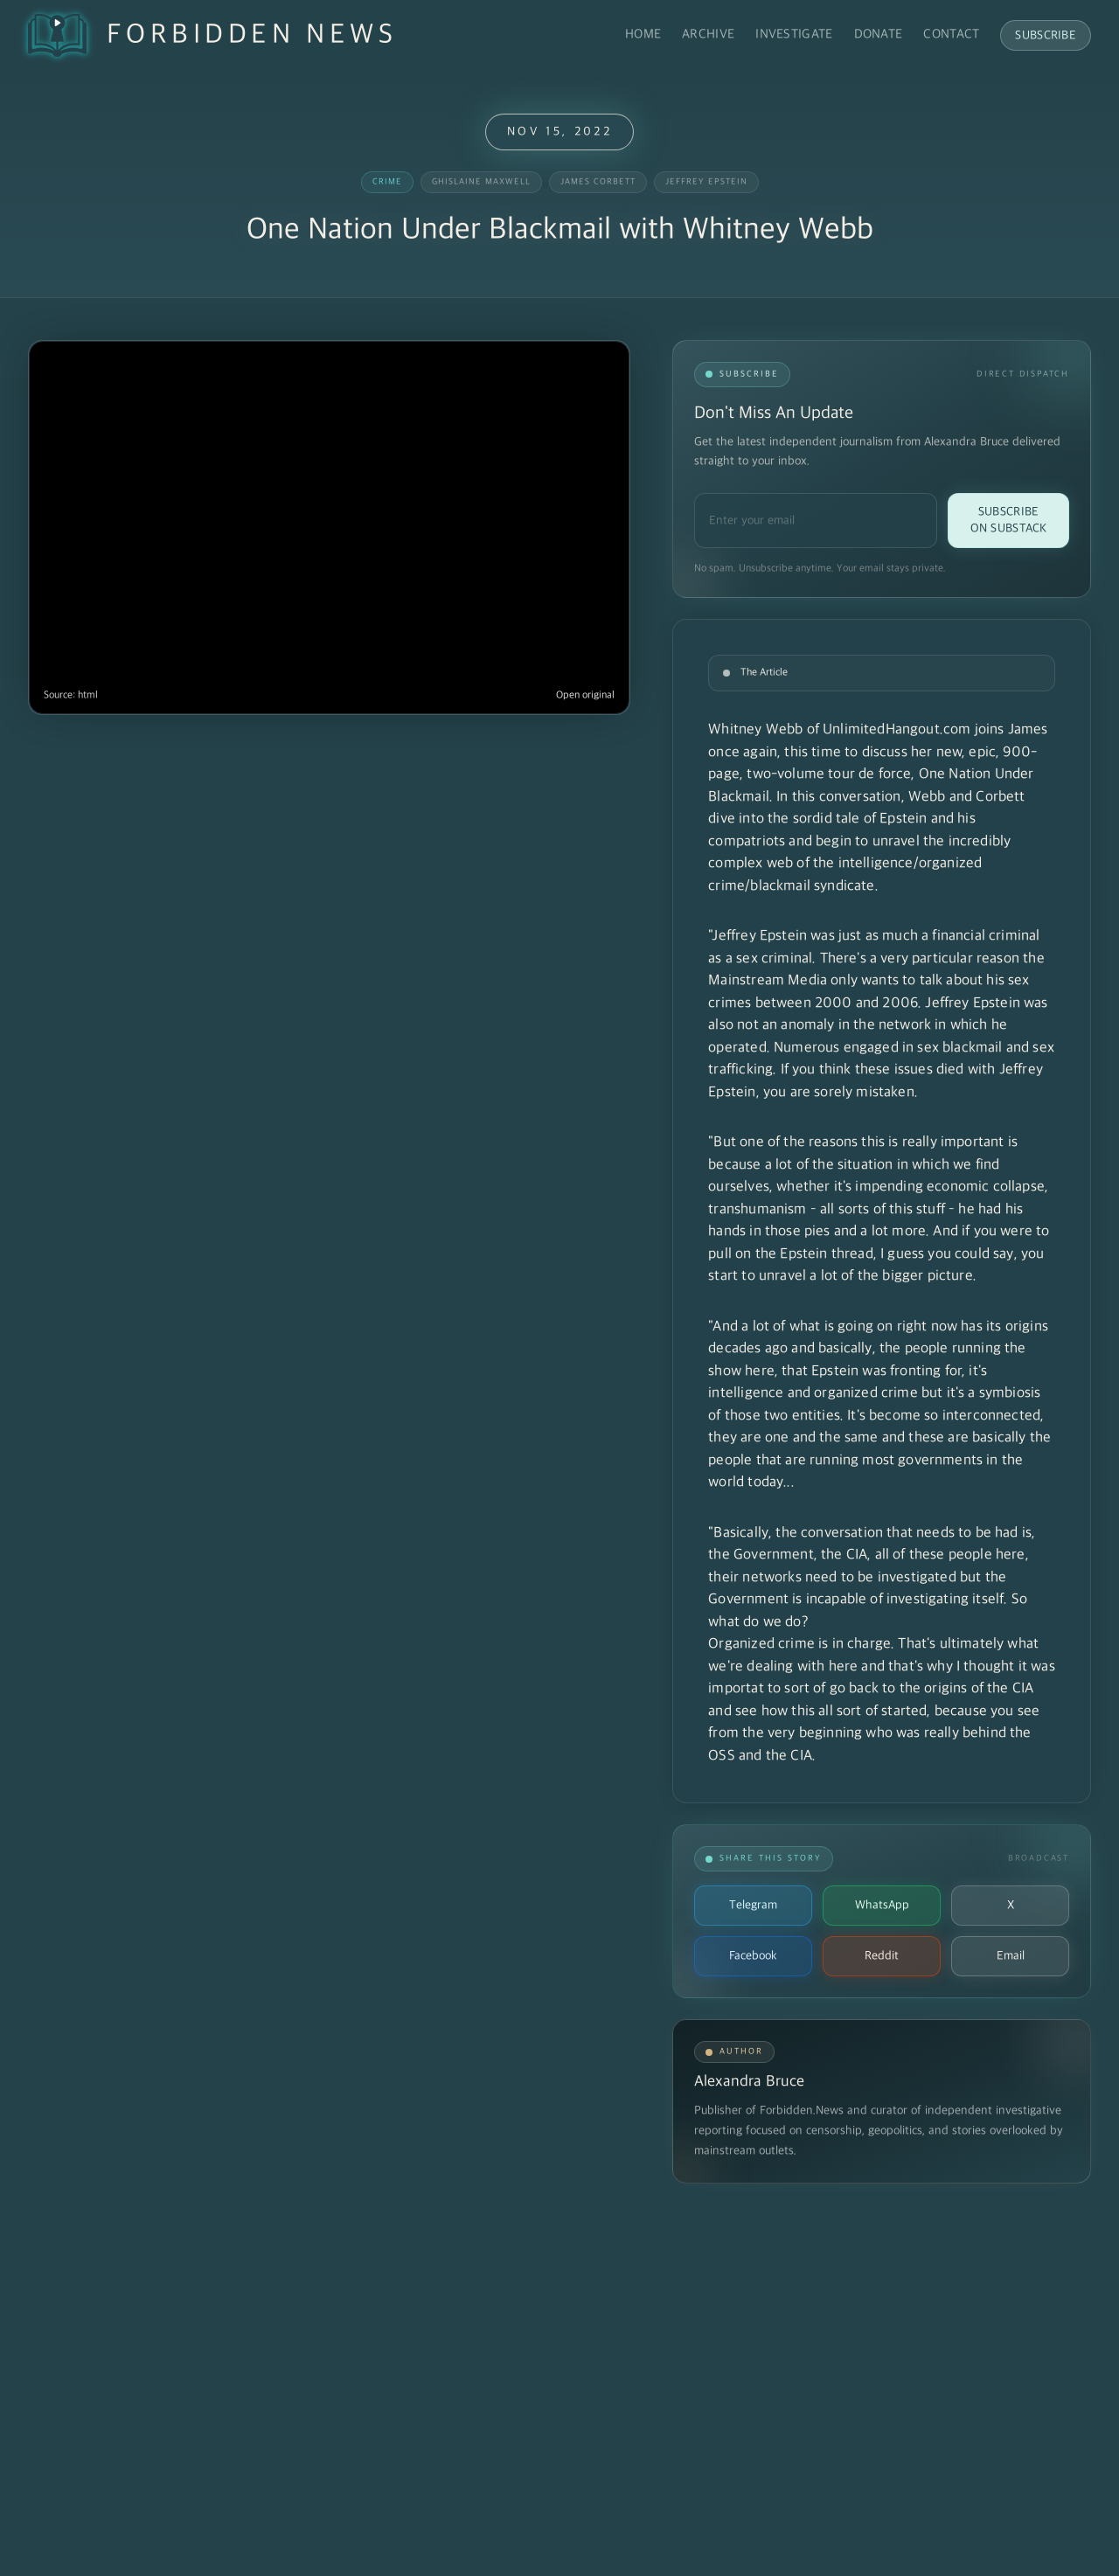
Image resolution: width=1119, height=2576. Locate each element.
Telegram (753, 1905)
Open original (585, 695)
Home (643, 34)
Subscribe (1045, 35)
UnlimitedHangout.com (896, 730)
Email (1011, 1955)
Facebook (753, 1955)
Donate (878, 34)
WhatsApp (882, 1905)
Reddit (882, 1955)
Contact (951, 34)
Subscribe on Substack (1008, 520)
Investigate (793, 34)
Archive (708, 34)
